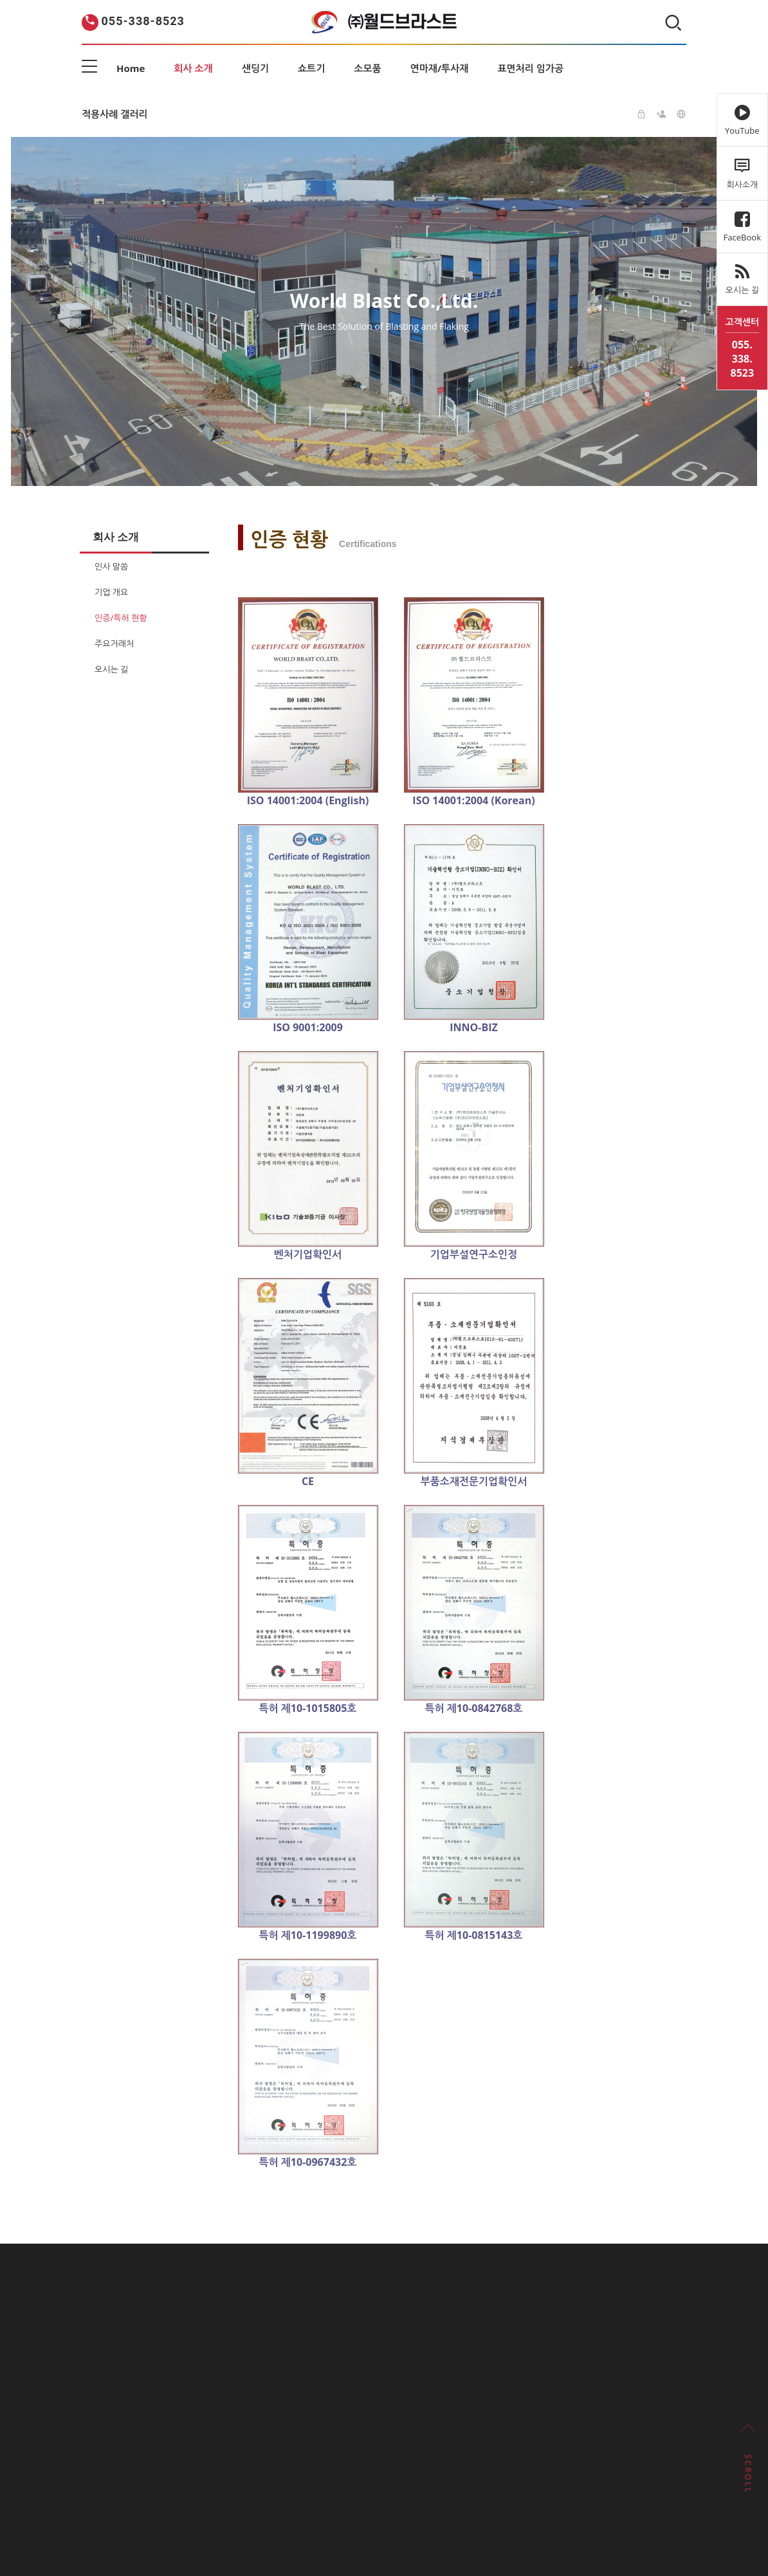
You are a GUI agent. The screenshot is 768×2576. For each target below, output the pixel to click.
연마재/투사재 (439, 68)
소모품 (367, 68)
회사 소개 (193, 68)
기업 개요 (111, 592)
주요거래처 (114, 643)
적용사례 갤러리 (115, 114)
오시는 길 (111, 669)
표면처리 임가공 (530, 68)
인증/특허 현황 (121, 618)
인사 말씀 (111, 566)
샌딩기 (255, 68)
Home (130, 68)
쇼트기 (311, 68)
